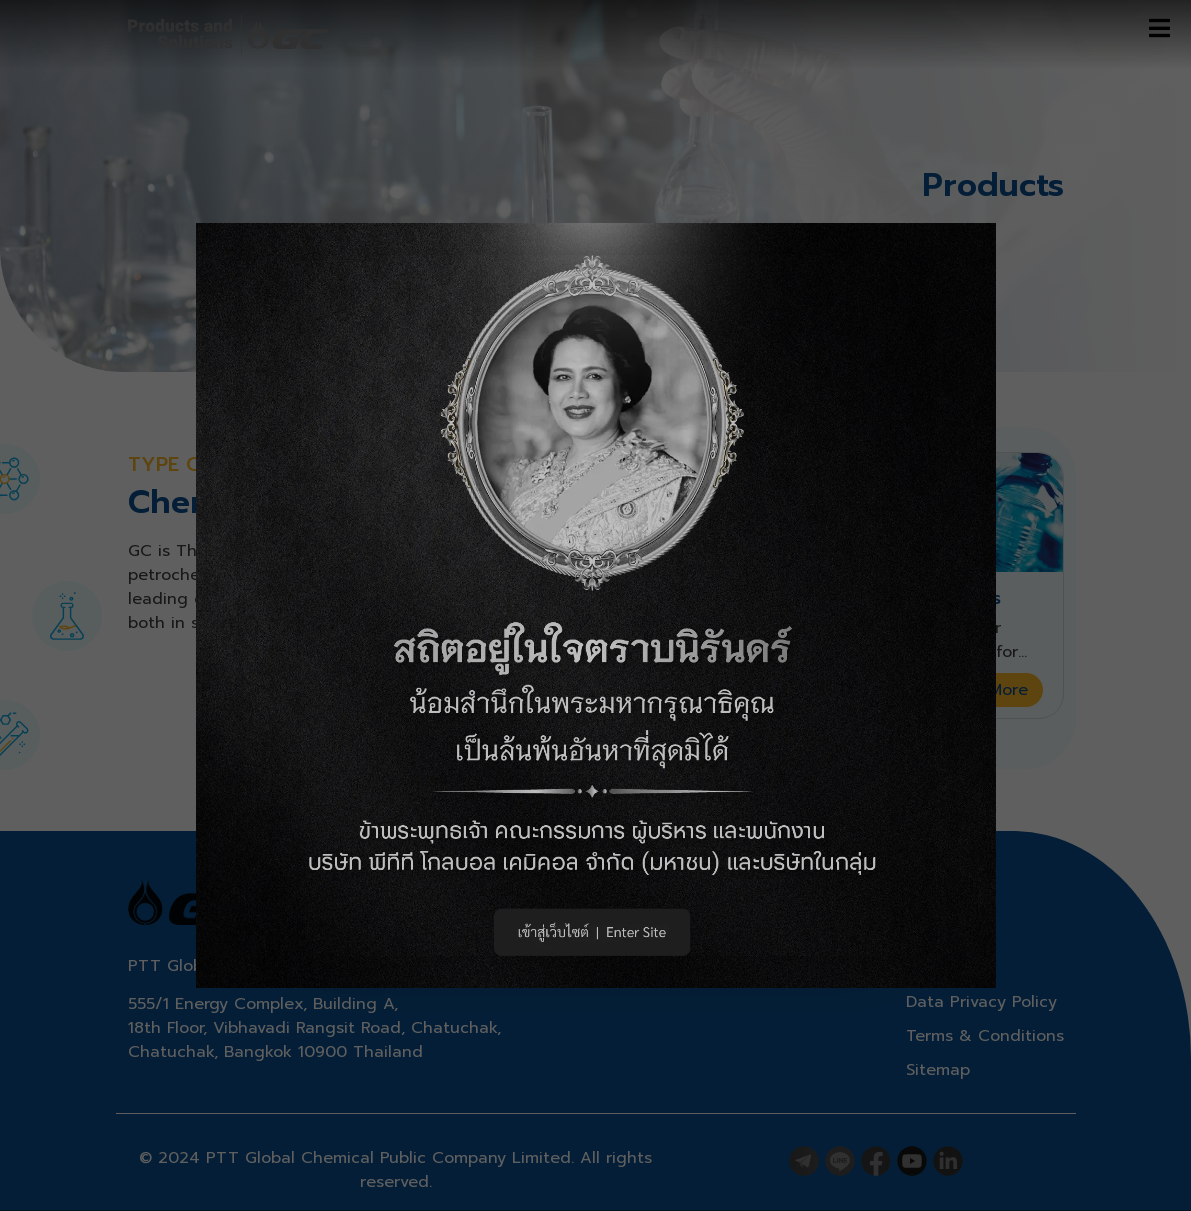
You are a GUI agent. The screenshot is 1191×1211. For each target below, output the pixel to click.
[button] (596, 605)
